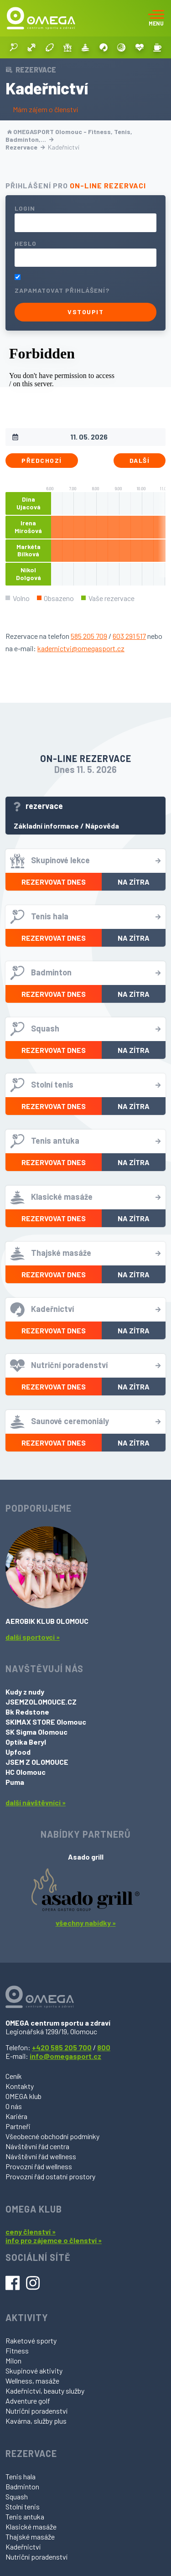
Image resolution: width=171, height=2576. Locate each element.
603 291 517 (129, 636)
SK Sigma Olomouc (36, 1731)
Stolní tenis (22, 2506)
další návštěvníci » (35, 1802)
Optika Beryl (25, 1741)
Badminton (22, 2486)
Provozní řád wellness (38, 2166)
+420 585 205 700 (62, 2047)
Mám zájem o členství (45, 109)
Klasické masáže (31, 2526)
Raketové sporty (31, 2340)
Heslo (25, 243)
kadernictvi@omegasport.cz (80, 648)
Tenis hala (20, 2476)
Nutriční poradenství (36, 2410)
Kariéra (16, 2116)
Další (140, 460)
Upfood (18, 1751)
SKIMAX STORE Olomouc (45, 1721)
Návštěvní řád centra (37, 2146)
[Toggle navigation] (156, 18)
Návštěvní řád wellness (40, 2156)
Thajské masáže (30, 2536)
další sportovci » (32, 1637)
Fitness (17, 2350)
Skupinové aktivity (33, 2370)
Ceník (13, 2076)
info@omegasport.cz (65, 2056)
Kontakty (19, 2086)
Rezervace (25, 147)
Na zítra (134, 881)
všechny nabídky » (86, 1922)
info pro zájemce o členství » (53, 2240)
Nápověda (102, 825)
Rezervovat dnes (53, 881)
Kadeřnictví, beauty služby (44, 2390)
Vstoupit (85, 312)
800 (103, 2047)
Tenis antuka (24, 2516)
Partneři (18, 2126)
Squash (16, 2496)
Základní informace (46, 825)
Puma (14, 1782)
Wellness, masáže (32, 2380)
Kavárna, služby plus (36, 2420)
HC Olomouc (25, 1771)
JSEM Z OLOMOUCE (36, 1761)
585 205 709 (89, 636)
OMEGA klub (23, 2096)
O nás (13, 2106)
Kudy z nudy (24, 1691)
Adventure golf (27, 2400)
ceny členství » (30, 2231)
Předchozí (41, 460)
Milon (13, 2360)
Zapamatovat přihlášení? (62, 290)
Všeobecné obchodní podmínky (52, 2136)
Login (25, 208)
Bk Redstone (27, 1711)
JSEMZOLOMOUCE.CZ (41, 1701)
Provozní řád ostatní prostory (50, 2176)
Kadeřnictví (23, 2546)
